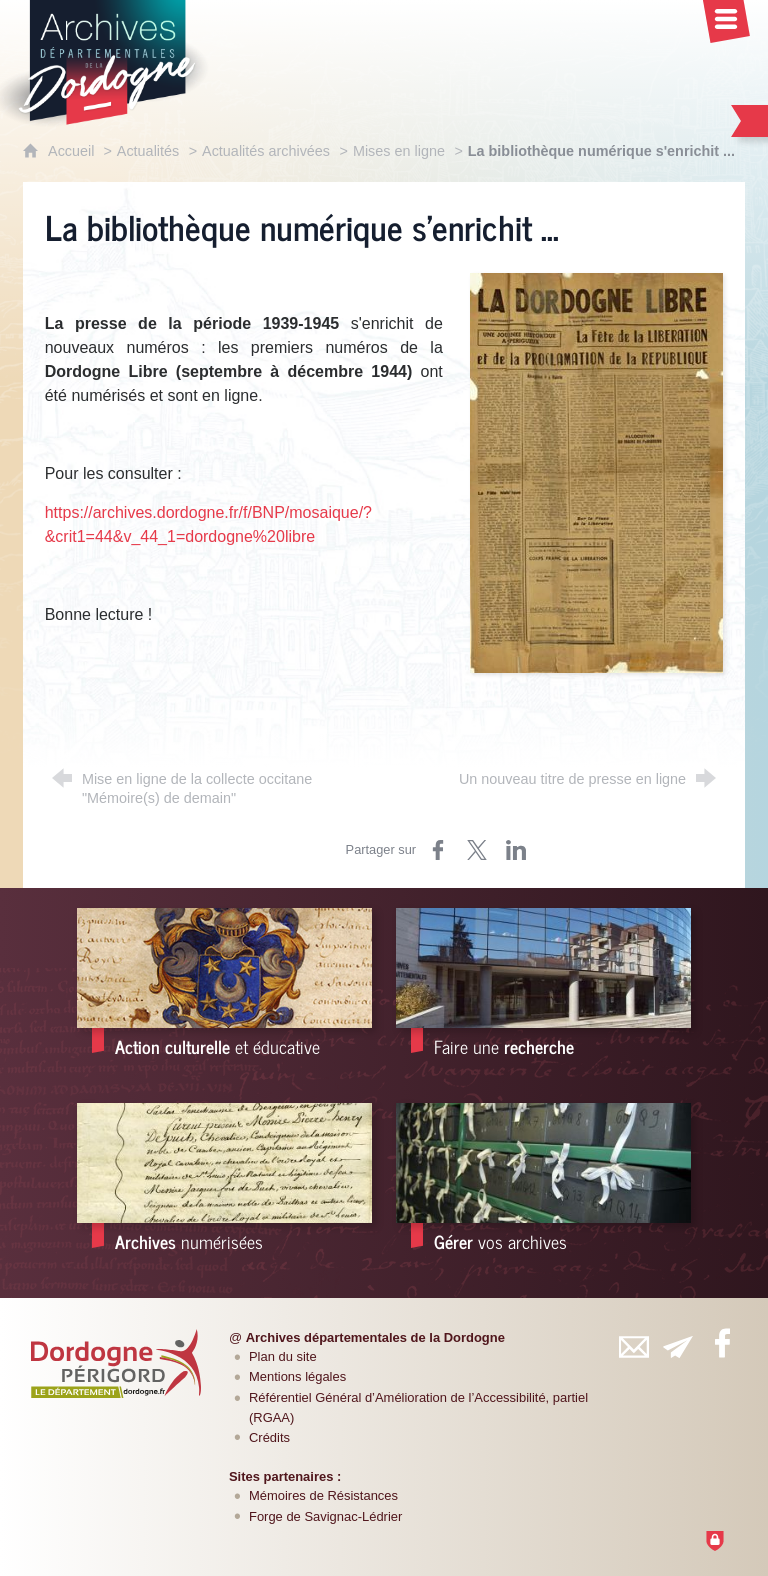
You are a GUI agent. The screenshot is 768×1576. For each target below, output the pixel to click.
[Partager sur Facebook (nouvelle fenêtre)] (438, 850)
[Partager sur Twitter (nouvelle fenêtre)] (477, 850)
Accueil (73, 151)
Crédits (269, 1437)
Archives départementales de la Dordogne (375, 1337)
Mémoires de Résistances (323, 1495)
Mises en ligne (399, 151)
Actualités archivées (266, 151)
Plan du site (283, 1356)
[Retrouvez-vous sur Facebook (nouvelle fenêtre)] (722, 1343)
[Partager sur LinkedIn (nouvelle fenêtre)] (516, 850)
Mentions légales (297, 1376)
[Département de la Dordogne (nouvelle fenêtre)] (116, 1363)
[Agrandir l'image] (596, 471)
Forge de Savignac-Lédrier (325, 1516)
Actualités (148, 151)
